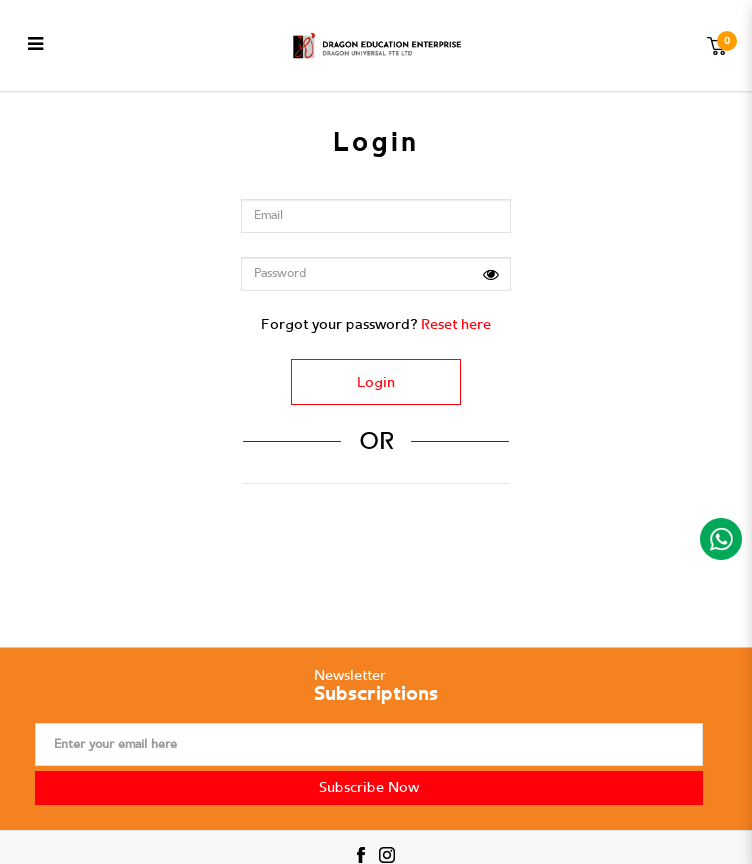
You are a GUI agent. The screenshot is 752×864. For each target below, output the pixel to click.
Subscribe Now (369, 787)
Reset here (456, 324)
